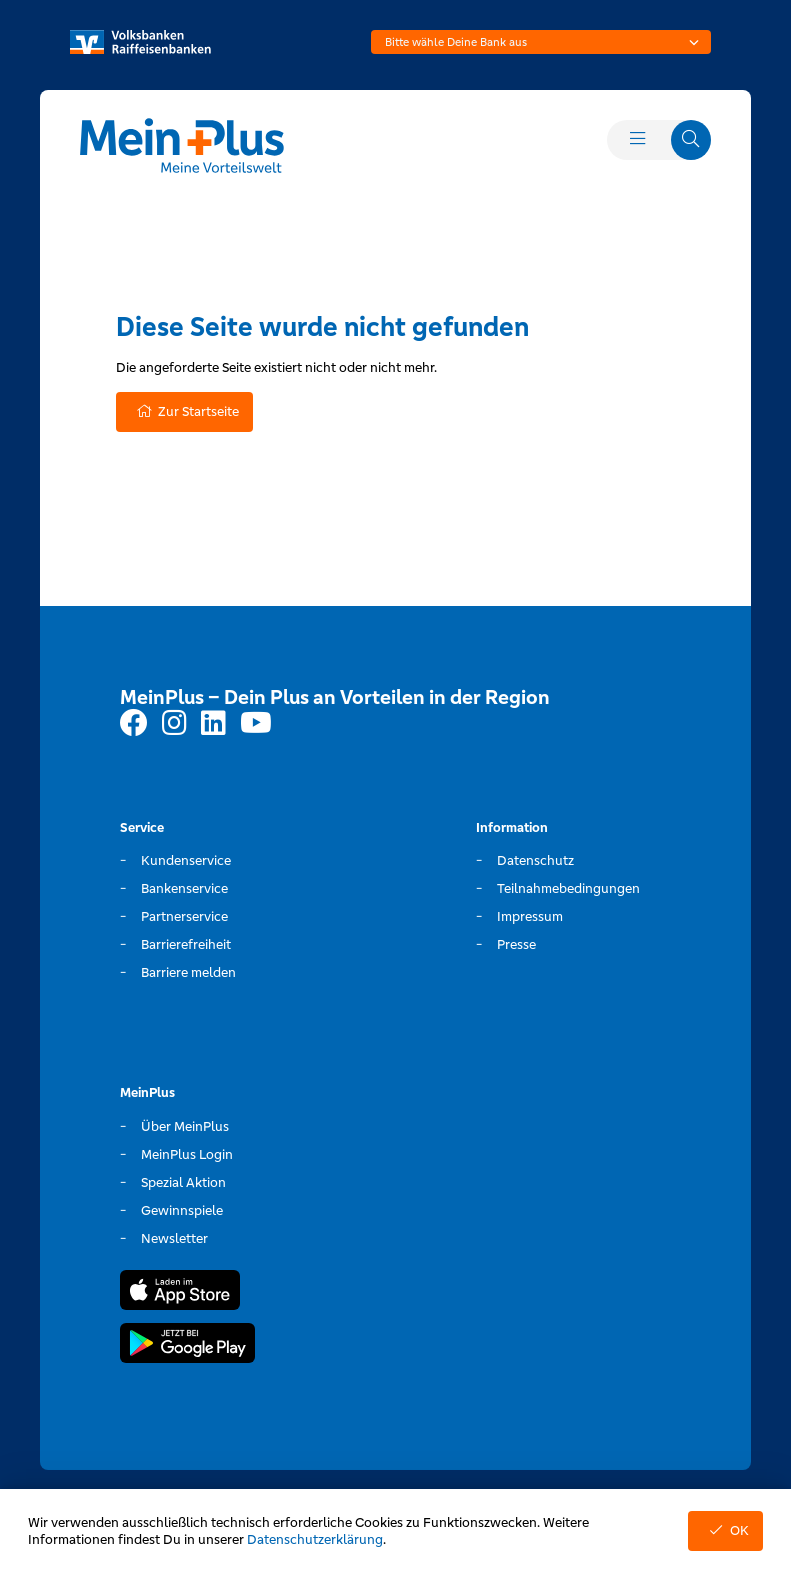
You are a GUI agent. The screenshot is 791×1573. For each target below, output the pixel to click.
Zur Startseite (184, 411)
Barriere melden (188, 972)
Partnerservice (184, 916)
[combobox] (541, 42)
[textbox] (541, 42)
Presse (516, 944)
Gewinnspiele (182, 1210)
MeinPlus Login (187, 1154)
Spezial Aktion (183, 1182)
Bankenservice (184, 888)
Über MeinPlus (185, 1126)
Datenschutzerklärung (315, 1539)
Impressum (530, 916)
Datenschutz (535, 860)
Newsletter (174, 1238)
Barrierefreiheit (186, 944)
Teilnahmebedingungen (568, 888)
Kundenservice (186, 860)
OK (725, 1530)
